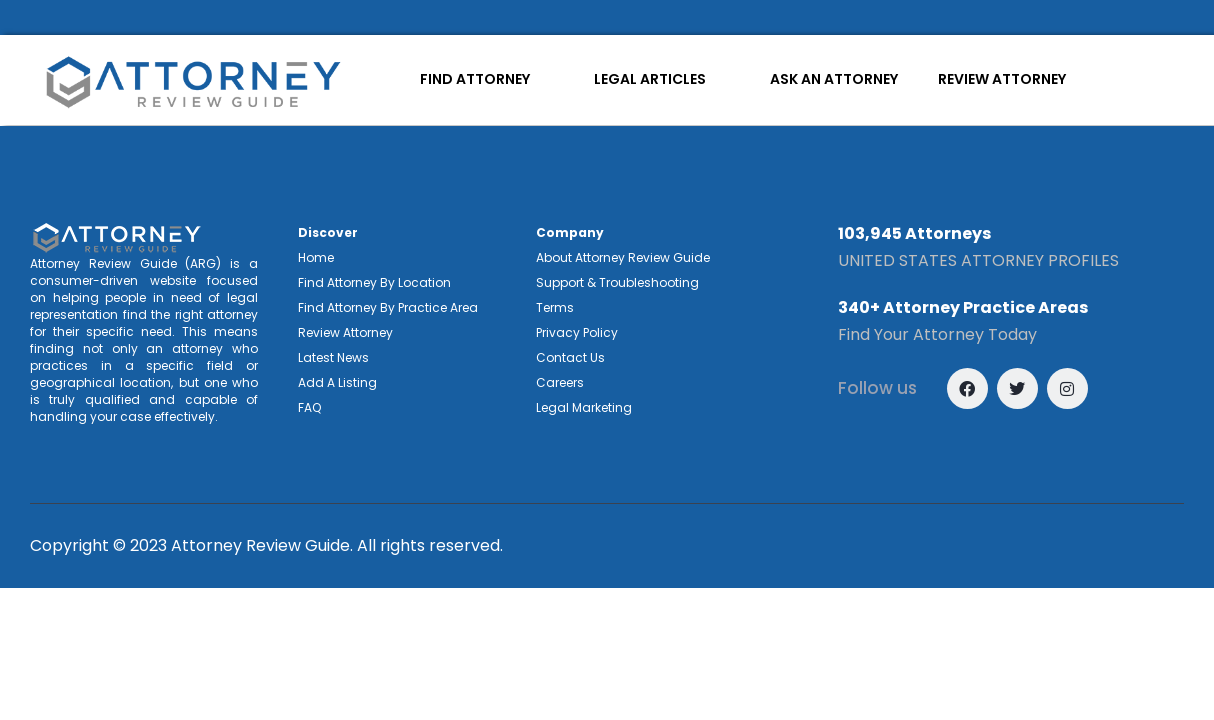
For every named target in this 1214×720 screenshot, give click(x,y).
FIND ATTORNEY (475, 79)
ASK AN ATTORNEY (834, 79)
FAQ (309, 407)
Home (316, 257)
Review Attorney (345, 332)
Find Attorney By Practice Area (388, 307)
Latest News (333, 357)
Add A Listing (337, 382)
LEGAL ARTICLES (650, 79)
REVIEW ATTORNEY (1002, 79)
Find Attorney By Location (374, 282)
